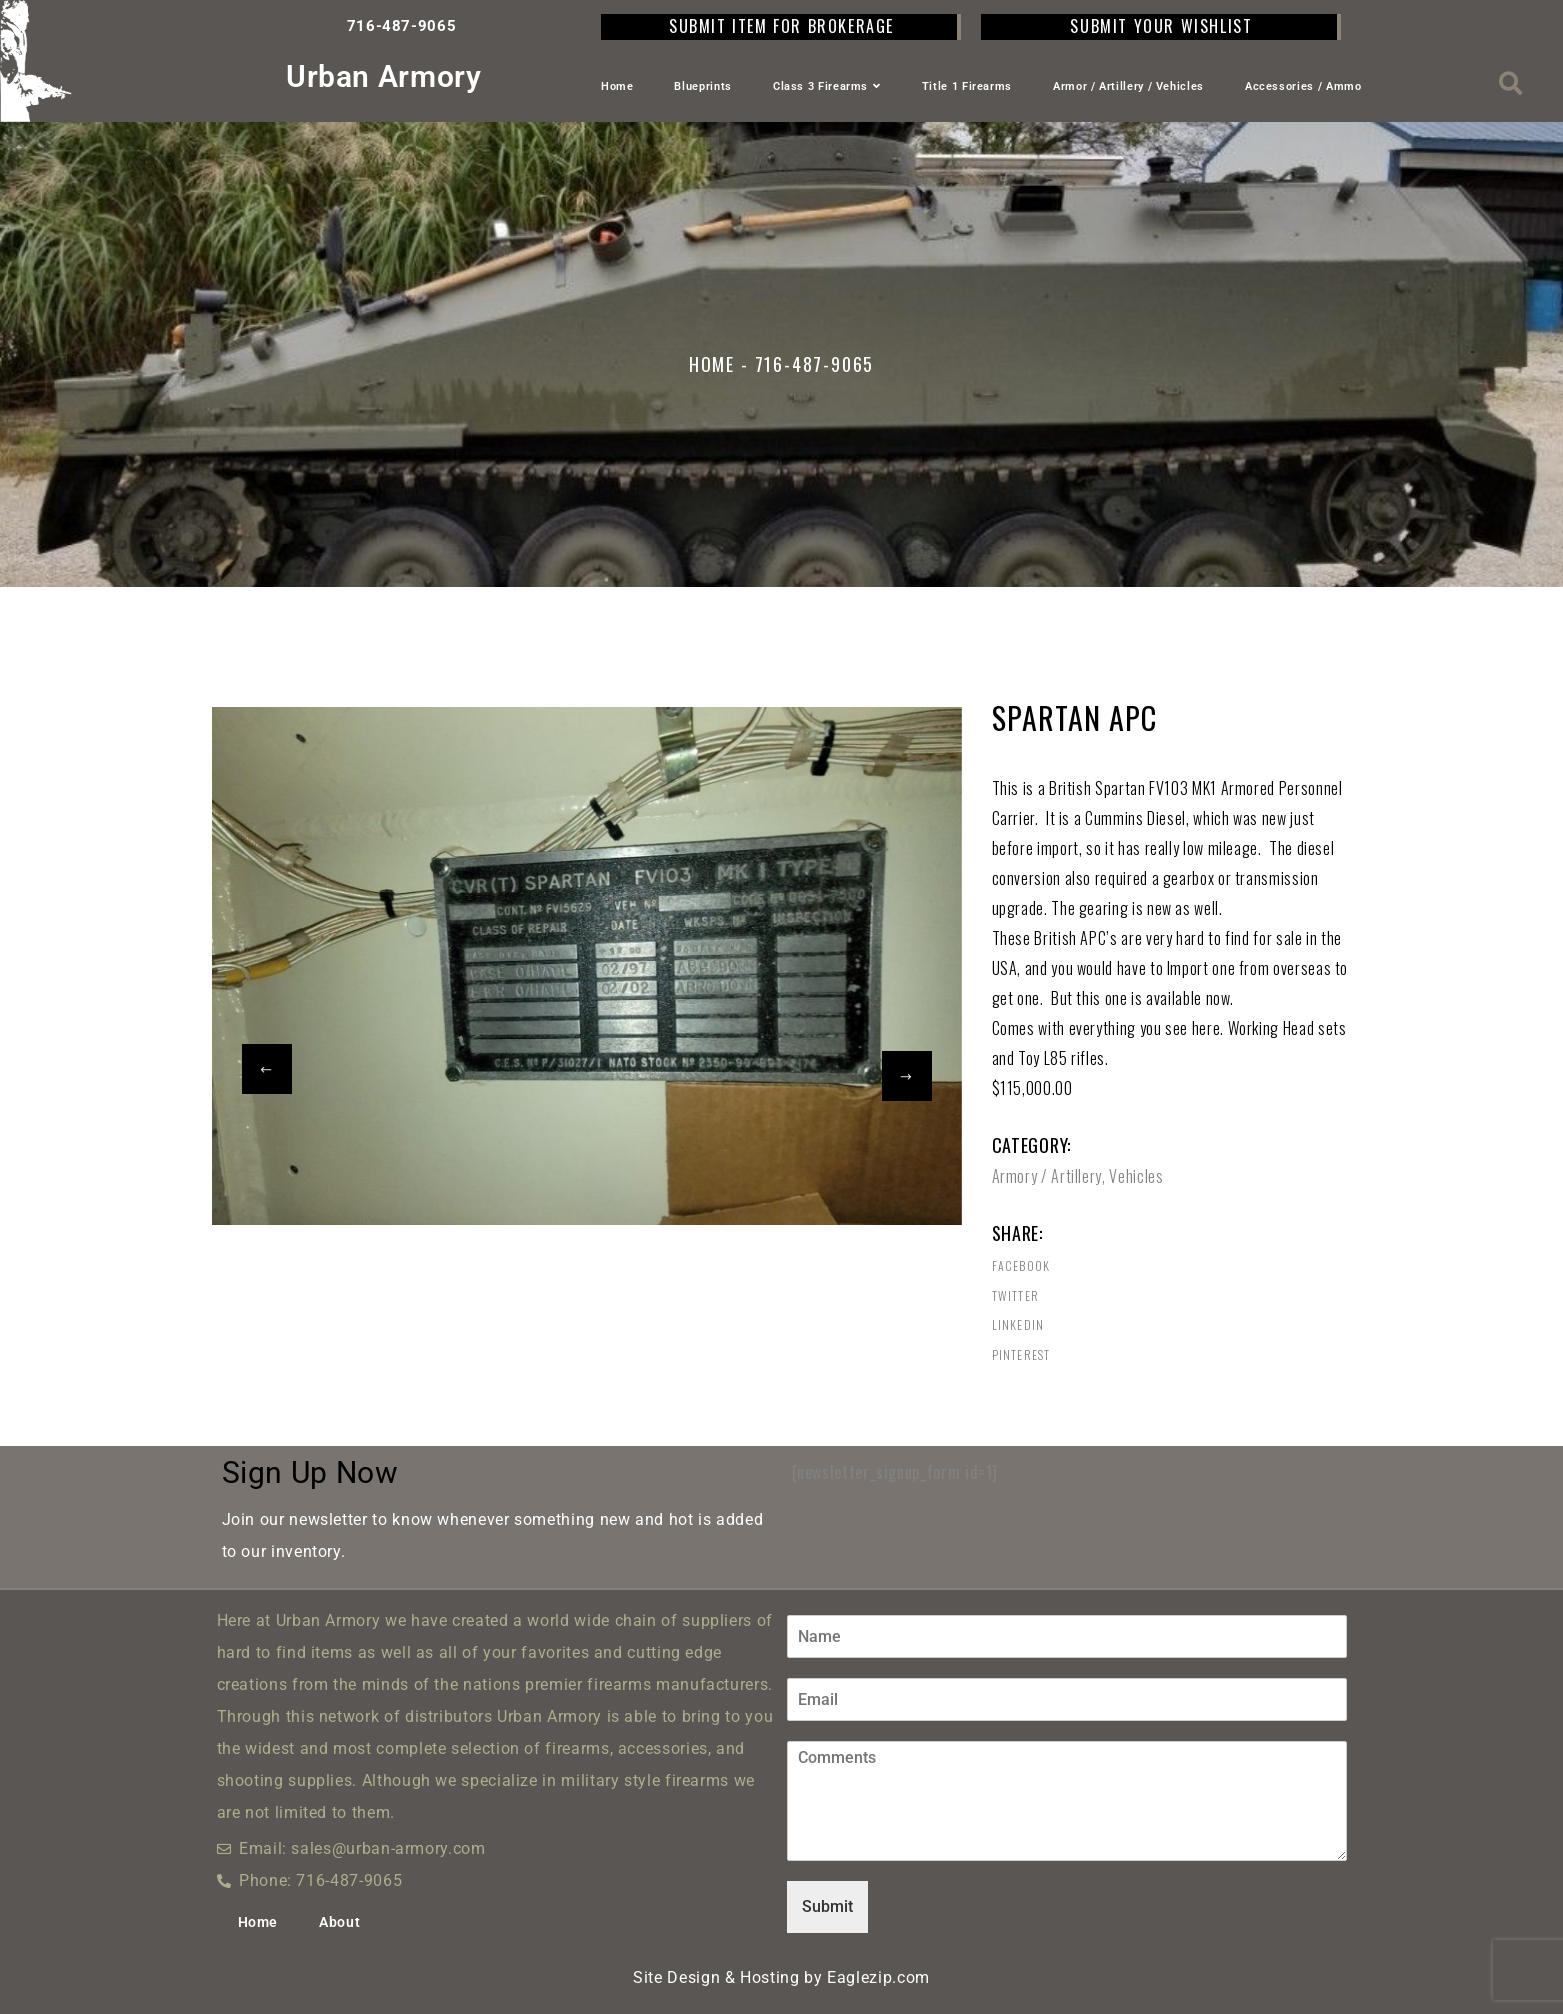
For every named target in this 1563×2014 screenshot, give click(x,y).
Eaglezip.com (878, 1977)
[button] (1511, 83)
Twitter (1015, 1296)
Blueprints (702, 86)
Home (617, 86)
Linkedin (1018, 1325)
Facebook (1021, 1266)
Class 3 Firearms (827, 86)
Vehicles (1136, 1176)
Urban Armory (384, 76)
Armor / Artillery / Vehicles (1128, 86)
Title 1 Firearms (967, 86)
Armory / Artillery (1047, 1176)
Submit (827, 1906)
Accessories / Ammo (1303, 86)
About (339, 1922)
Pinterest (1021, 1355)
